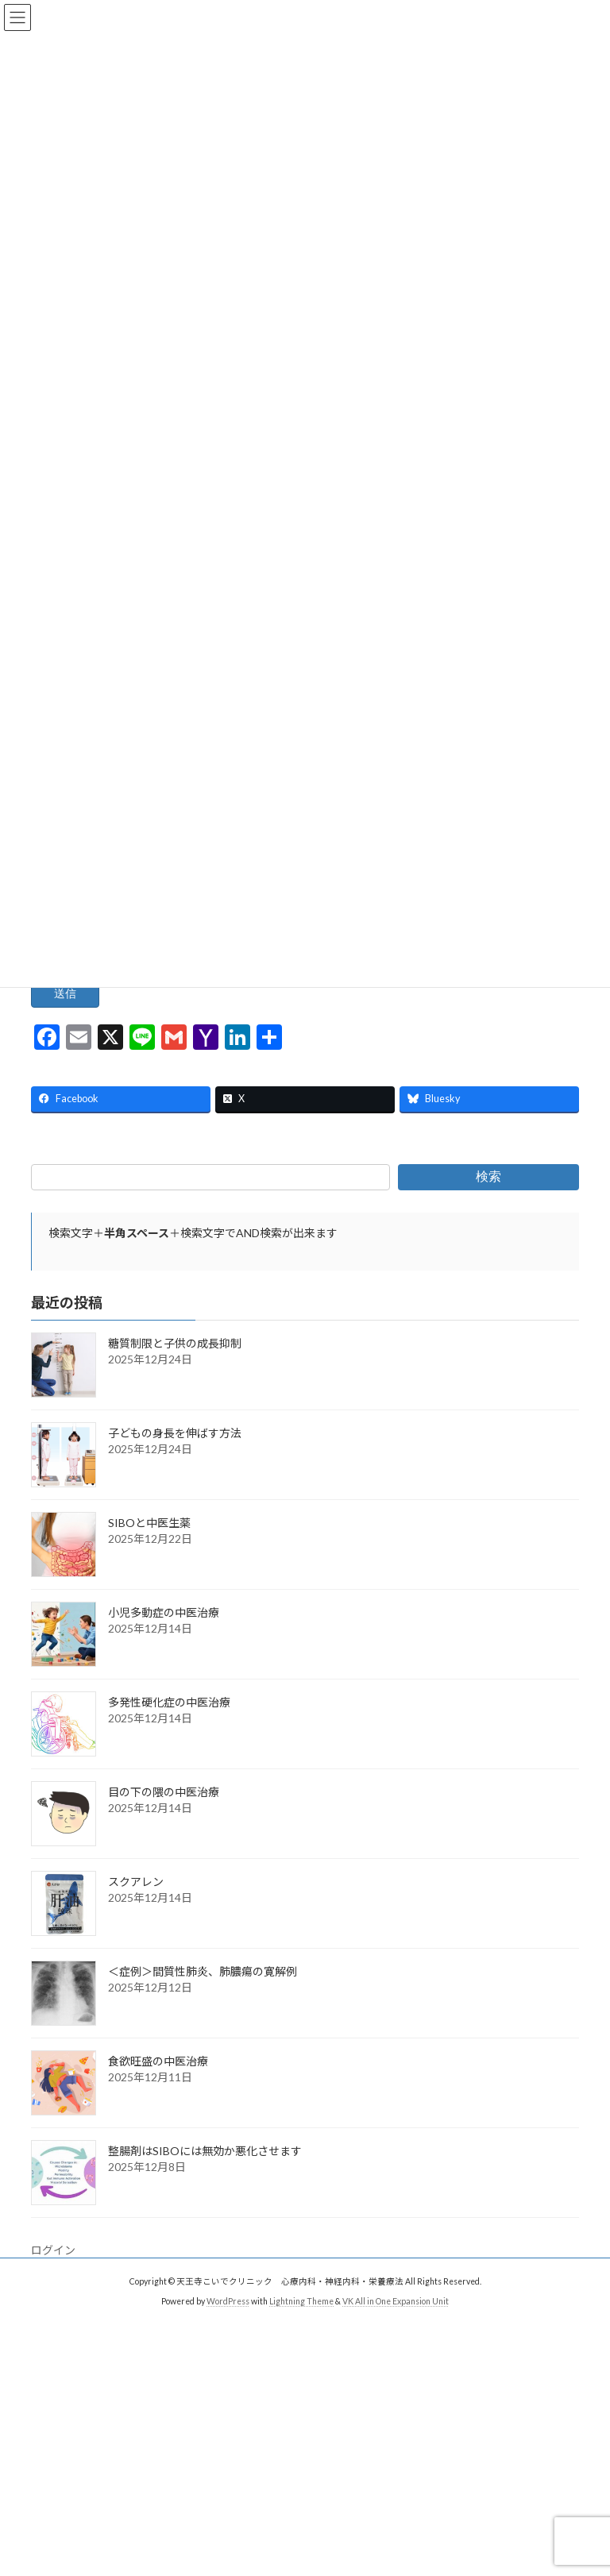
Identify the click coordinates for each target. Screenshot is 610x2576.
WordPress (228, 2325)
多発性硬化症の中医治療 (169, 1726)
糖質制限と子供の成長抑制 (174, 1367)
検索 (488, 1200)
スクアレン (136, 1905)
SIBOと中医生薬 (149, 1546)
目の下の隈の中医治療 (163, 1815)
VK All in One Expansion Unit (395, 2325)
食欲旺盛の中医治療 (158, 2085)
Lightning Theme (301, 2325)
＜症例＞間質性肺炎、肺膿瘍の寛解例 (202, 1995)
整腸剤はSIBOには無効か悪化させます (205, 2174)
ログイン (53, 2274)
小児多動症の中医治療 (163, 1636)
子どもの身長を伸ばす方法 (174, 1456)
